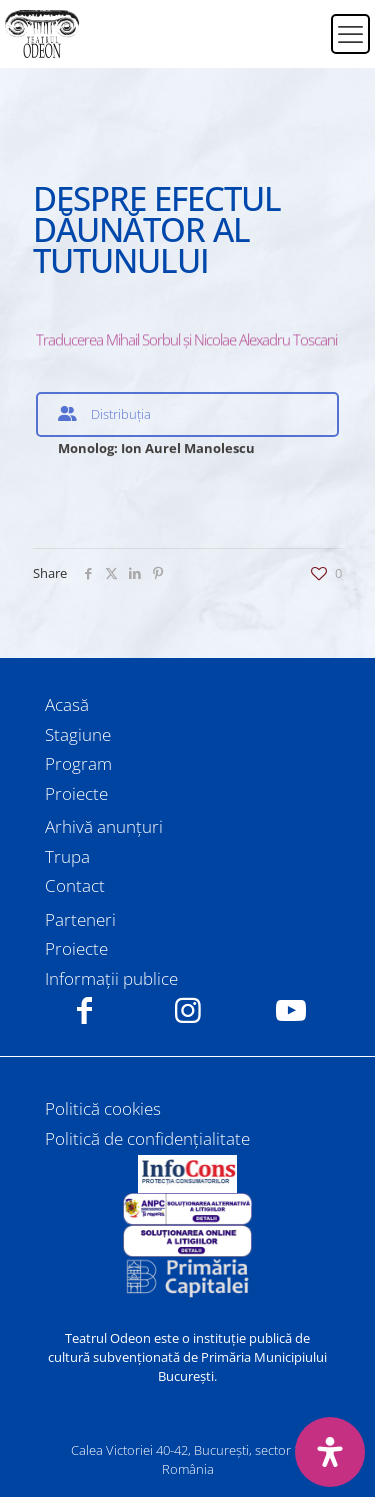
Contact (75, 885)
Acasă (67, 704)
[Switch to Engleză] (303, 46)
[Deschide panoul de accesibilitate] (330, 1452)
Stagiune (78, 734)
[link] (188, 1174)
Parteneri (80, 919)
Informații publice (111, 978)
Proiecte (76, 793)
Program (78, 763)
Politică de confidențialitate (147, 1138)
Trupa (67, 856)
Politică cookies (103, 1108)
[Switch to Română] (303, 22)
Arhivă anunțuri (104, 826)
